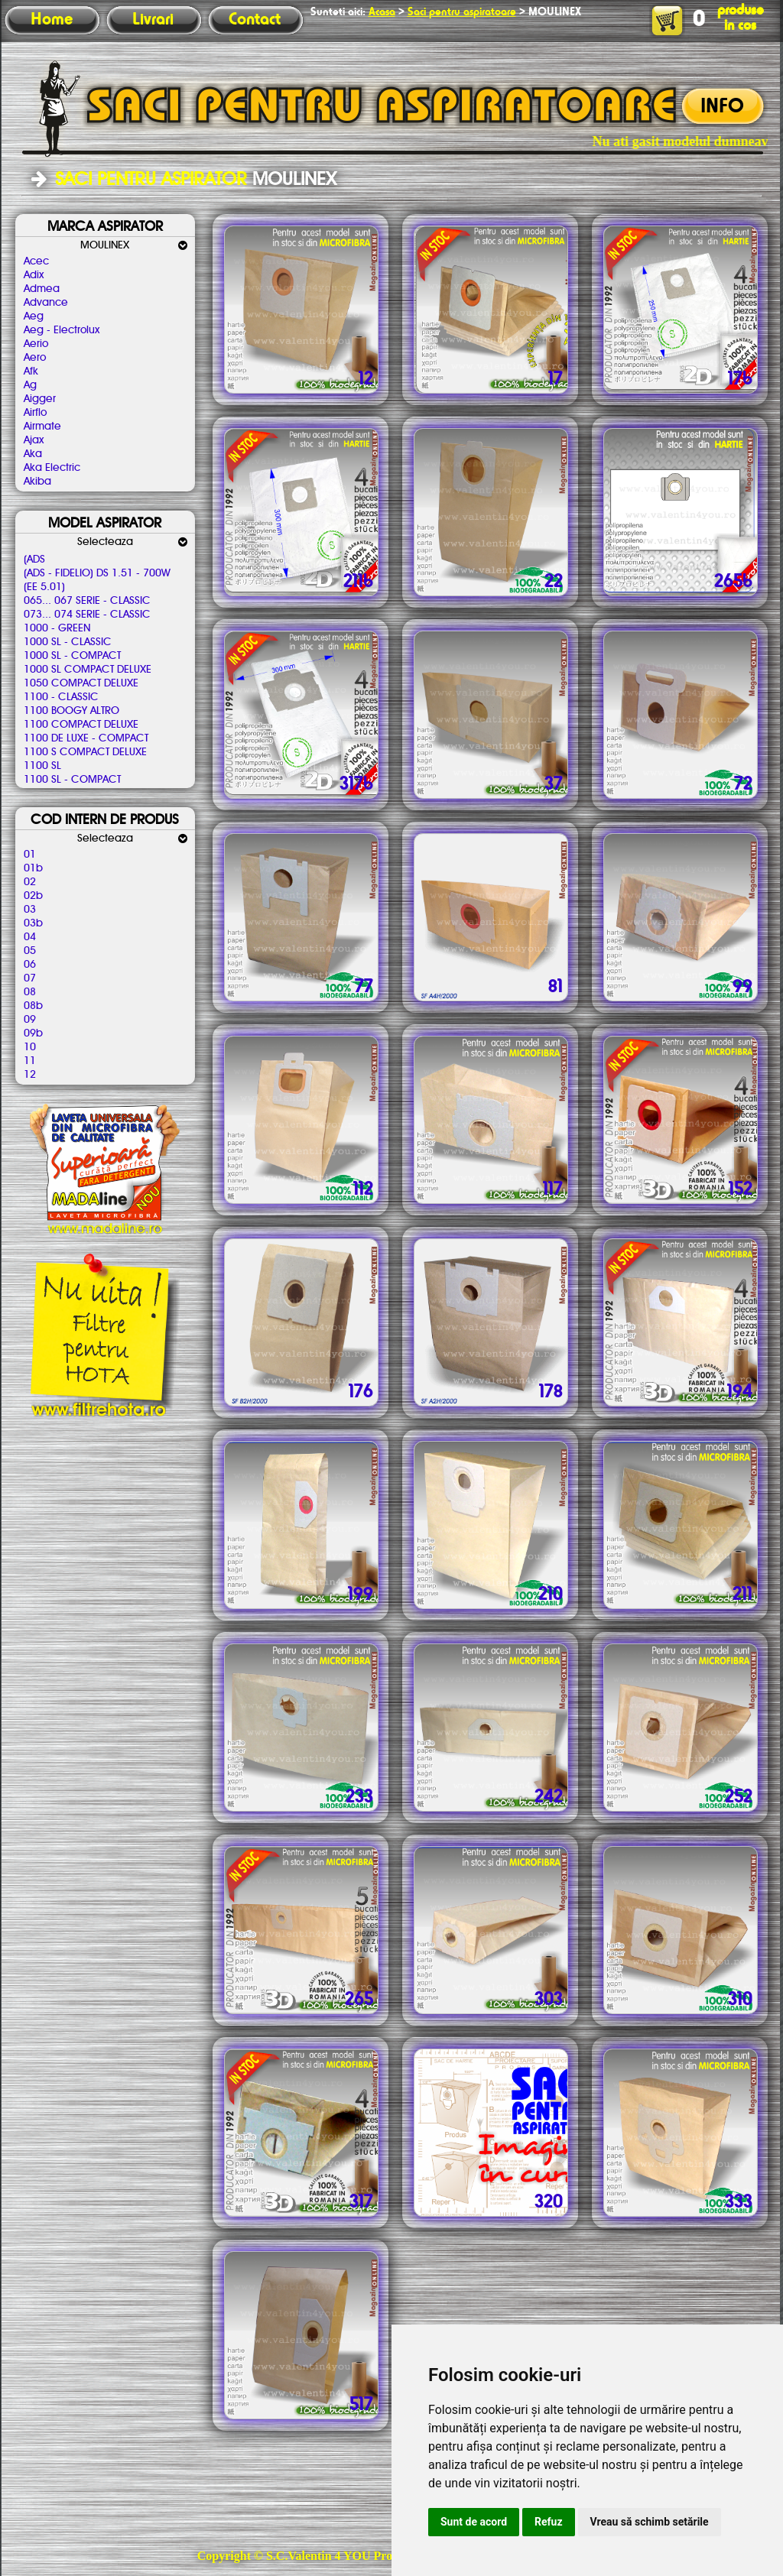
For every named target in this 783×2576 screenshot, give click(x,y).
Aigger (40, 399)
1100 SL (42, 766)
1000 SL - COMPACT (72, 655)
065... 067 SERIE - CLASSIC (87, 600)
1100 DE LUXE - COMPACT (86, 738)
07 (30, 978)
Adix (34, 275)
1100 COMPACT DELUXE (81, 724)
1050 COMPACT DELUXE (81, 683)
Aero (35, 357)
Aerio (36, 344)
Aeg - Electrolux (61, 330)
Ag (30, 385)
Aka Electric (52, 467)
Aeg (34, 316)
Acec (36, 261)
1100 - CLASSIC (61, 697)
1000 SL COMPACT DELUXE (87, 669)
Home (52, 20)
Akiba (37, 481)
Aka (33, 454)
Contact (255, 20)
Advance (46, 302)
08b (33, 1006)
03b (33, 923)
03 (30, 909)
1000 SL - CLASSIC (68, 642)
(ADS (34, 559)
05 (30, 951)
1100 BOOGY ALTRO (71, 711)
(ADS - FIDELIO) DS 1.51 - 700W (97, 573)
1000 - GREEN (57, 628)
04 (30, 937)
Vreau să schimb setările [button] (649, 2522)
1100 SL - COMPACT (72, 779)
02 (30, 882)
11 (30, 1061)
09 (30, 1019)
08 (30, 992)
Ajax (34, 440)
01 (30, 854)
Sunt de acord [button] (473, 2522)
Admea (42, 289)
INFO (722, 107)
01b (33, 868)
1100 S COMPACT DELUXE (85, 752)
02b (33, 896)
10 (30, 1047)
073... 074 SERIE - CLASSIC (87, 614)
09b (33, 1033)
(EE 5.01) (44, 587)
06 (30, 964)
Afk (31, 371)
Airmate (42, 426)
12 (30, 1074)
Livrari (153, 20)
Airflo (35, 412)
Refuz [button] (548, 2522)
